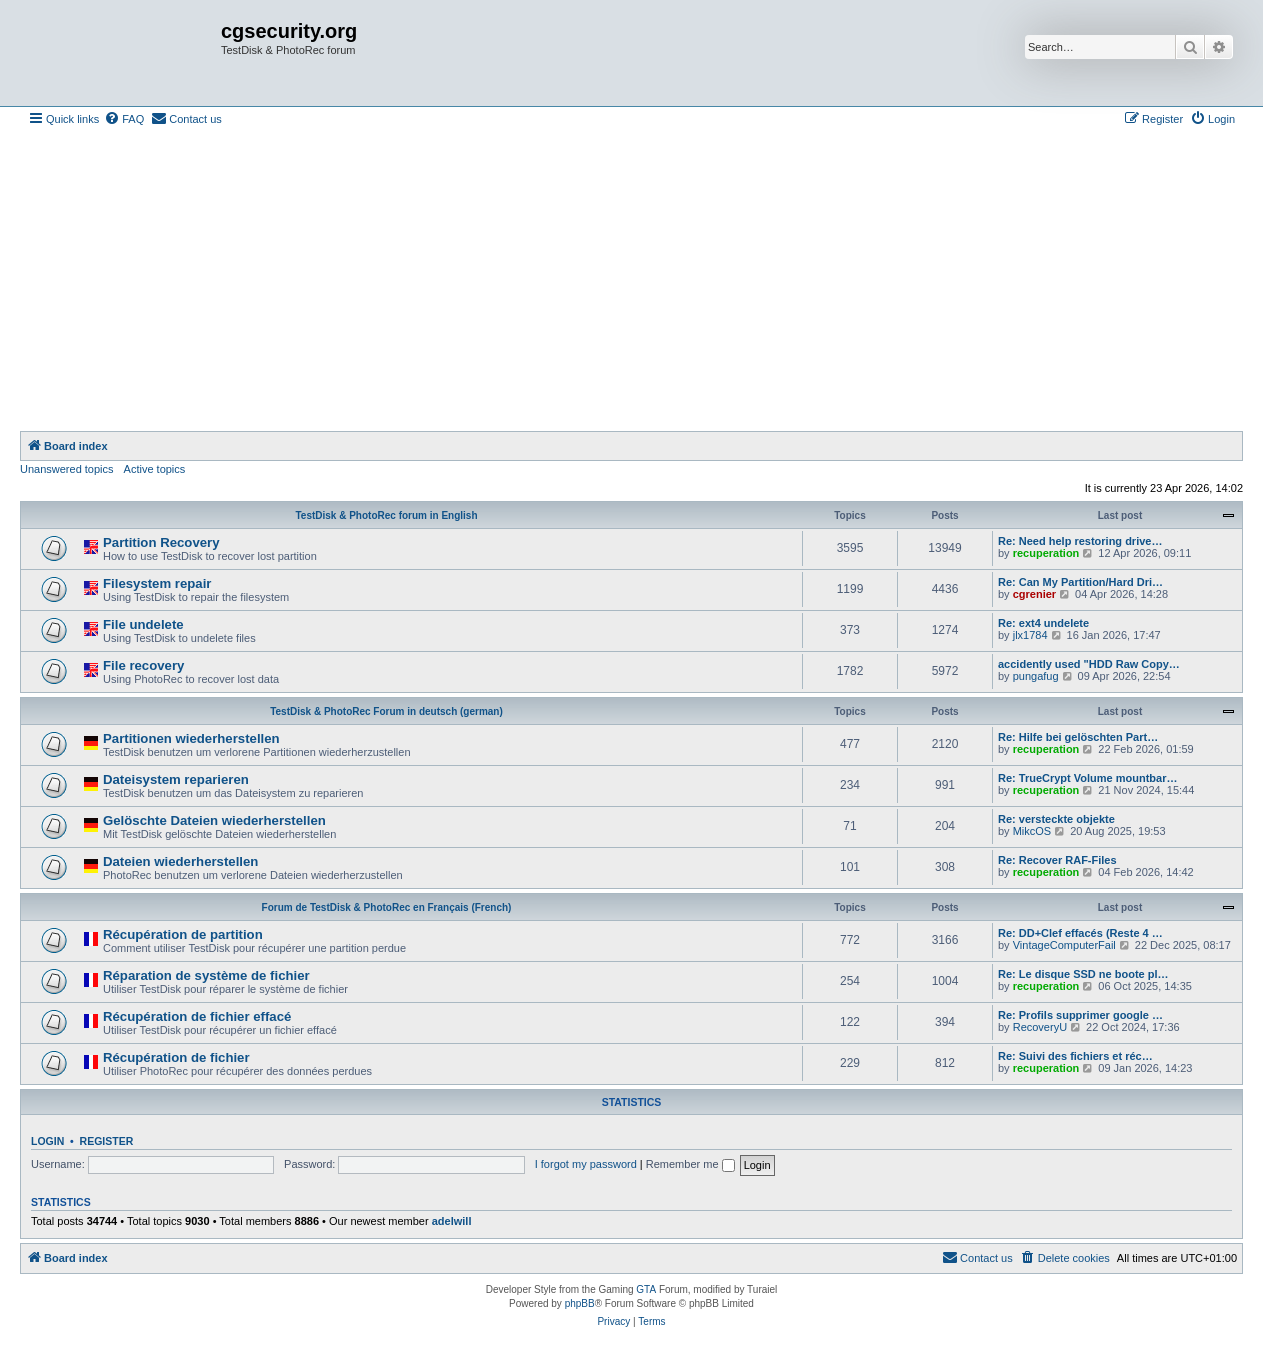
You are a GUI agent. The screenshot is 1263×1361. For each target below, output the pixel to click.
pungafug (1036, 676)
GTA (646, 1289)
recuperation (1046, 553)
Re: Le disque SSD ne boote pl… (1083, 974)
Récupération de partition (183, 934)
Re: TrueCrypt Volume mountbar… (1087, 778)
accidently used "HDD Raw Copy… (1089, 664)
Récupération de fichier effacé (197, 1016)
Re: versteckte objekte (1056, 819)
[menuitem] (124, 119)
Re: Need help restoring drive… (1080, 541)
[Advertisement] (632, 281)
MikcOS (1032, 831)
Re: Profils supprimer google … (1080, 1015)
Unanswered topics (67, 469)
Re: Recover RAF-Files (1057, 860)
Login (47, 1141)
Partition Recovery (161, 542)
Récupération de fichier (176, 1057)
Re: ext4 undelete (1043, 623)
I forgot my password (586, 1164)
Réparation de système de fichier (206, 975)
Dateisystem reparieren (176, 779)
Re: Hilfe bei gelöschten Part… (1078, 737)
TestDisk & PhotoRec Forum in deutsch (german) (386, 711)
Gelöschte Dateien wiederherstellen (214, 820)
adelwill (452, 1221)
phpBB (580, 1303)
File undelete (143, 624)
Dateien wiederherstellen (180, 861)
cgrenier (1034, 594)
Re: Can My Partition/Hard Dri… (1080, 582)
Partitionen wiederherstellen (191, 738)
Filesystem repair (157, 583)
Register (107, 1141)
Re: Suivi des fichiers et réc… (1075, 1056)
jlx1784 (1030, 635)
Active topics (155, 469)
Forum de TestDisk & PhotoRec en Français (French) (387, 907)
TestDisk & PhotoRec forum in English (386, 515)
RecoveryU (1040, 1027)
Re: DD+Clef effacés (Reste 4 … (1080, 933)
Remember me (690, 1164)
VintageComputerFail (1064, 945)
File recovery (143, 665)
